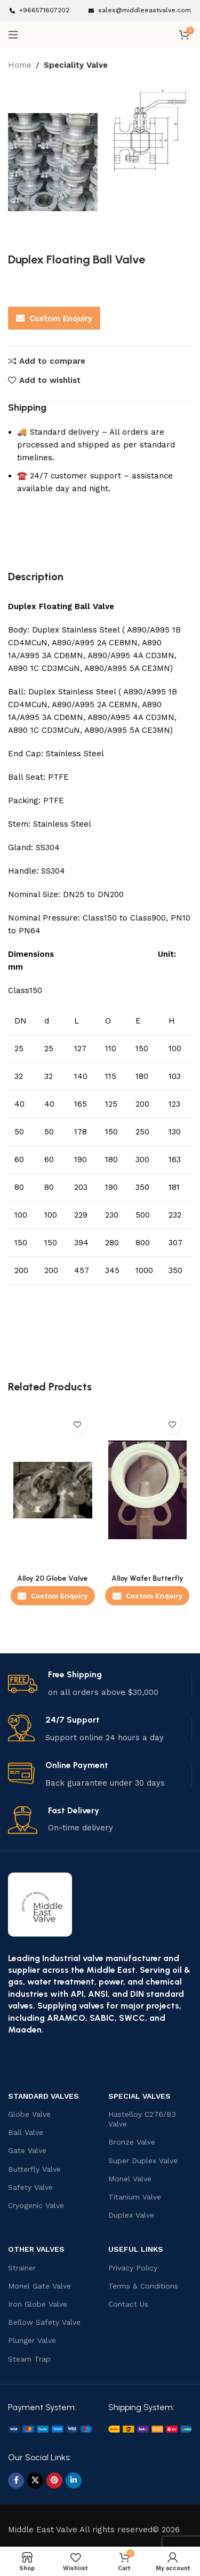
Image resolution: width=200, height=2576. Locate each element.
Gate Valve (27, 2150)
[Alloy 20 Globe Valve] (52, 1490)
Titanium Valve (134, 2197)
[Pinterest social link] (54, 2481)
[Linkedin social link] (74, 2481)
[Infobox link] (39, 10)
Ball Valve (25, 2132)
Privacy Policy (132, 2267)
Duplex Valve (131, 2215)
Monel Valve (129, 2178)
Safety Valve (30, 2187)
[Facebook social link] (16, 2481)
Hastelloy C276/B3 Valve (142, 2119)
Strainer (22, 2267)
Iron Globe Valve (37, 2304)
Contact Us (128, 2304)
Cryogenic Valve (36, 2205)
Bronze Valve (131, 2142)
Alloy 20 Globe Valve (52, 1578)
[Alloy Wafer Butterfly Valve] (147, 1490)
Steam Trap (29, 2359)
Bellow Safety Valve (44, 2322)
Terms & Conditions (143, 2286)
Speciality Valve (76, 65)
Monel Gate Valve (39, 2286)
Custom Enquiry (54, 318)
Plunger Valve (32, 2340)
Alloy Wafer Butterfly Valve (147, 1582)
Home (19, 65)
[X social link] (35, 2481)
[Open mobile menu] (13, 34)
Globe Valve (29, 2114)
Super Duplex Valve (143, 2160)
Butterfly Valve (34, 2169)
